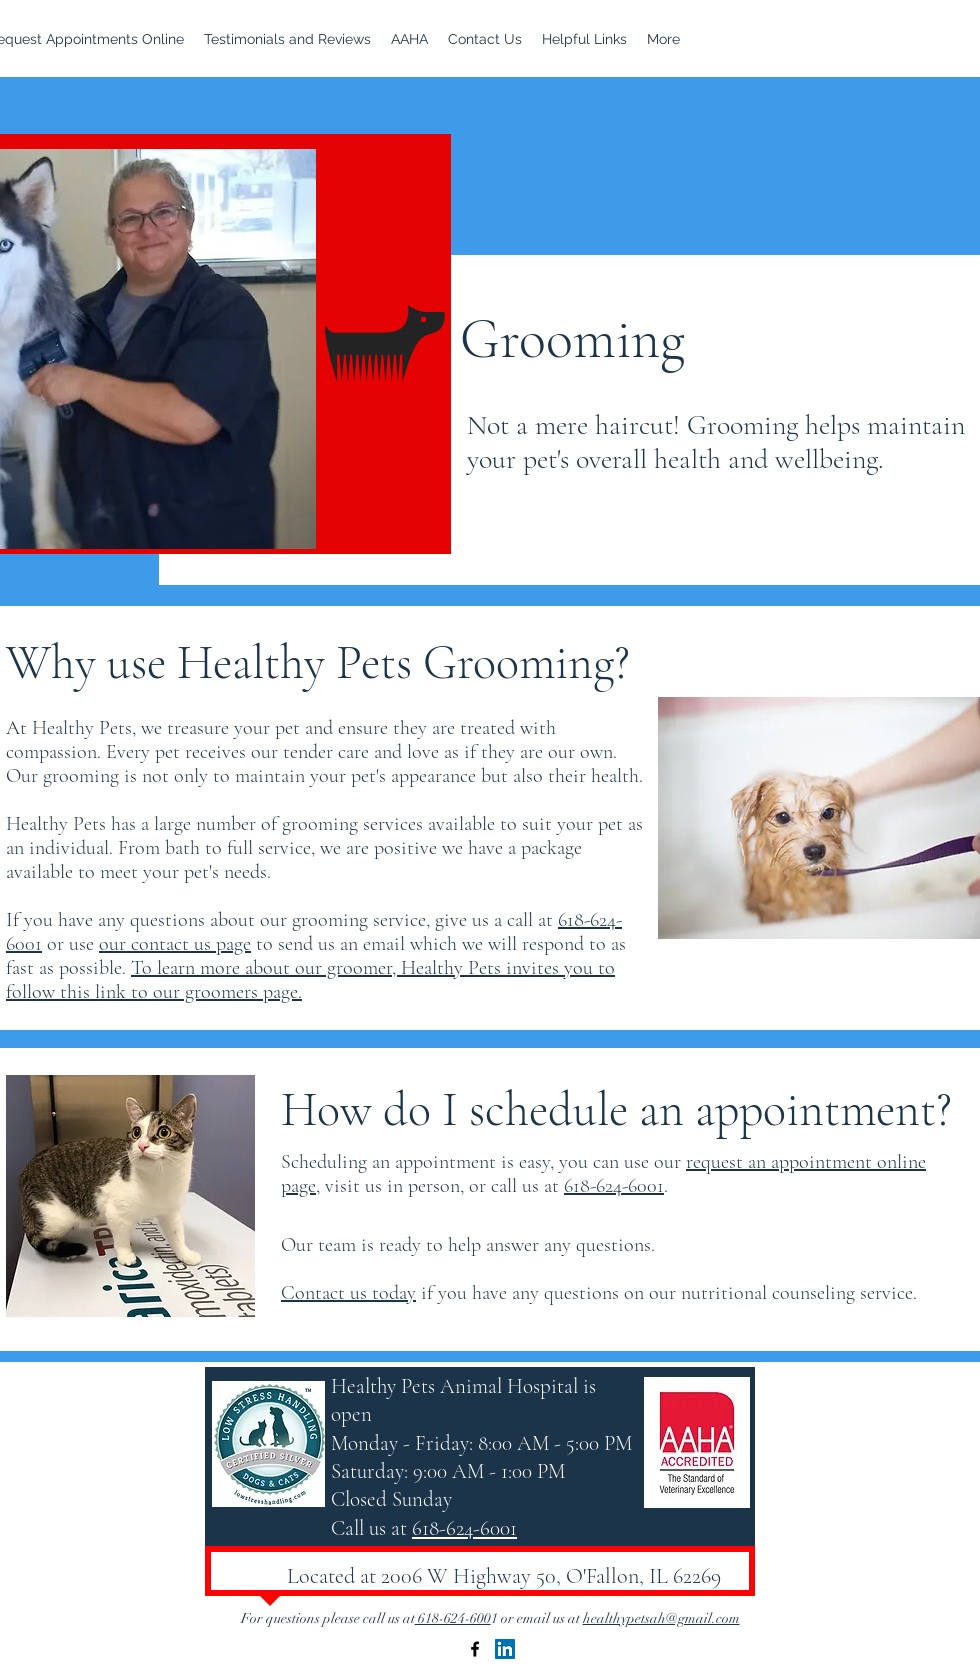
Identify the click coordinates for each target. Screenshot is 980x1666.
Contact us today (348, 1293)
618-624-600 (453, 1618)
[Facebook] (475, 1649)
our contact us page (175, 944)
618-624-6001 (614, 1186)
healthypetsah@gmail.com (661, 1618)
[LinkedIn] (505, 1649)
